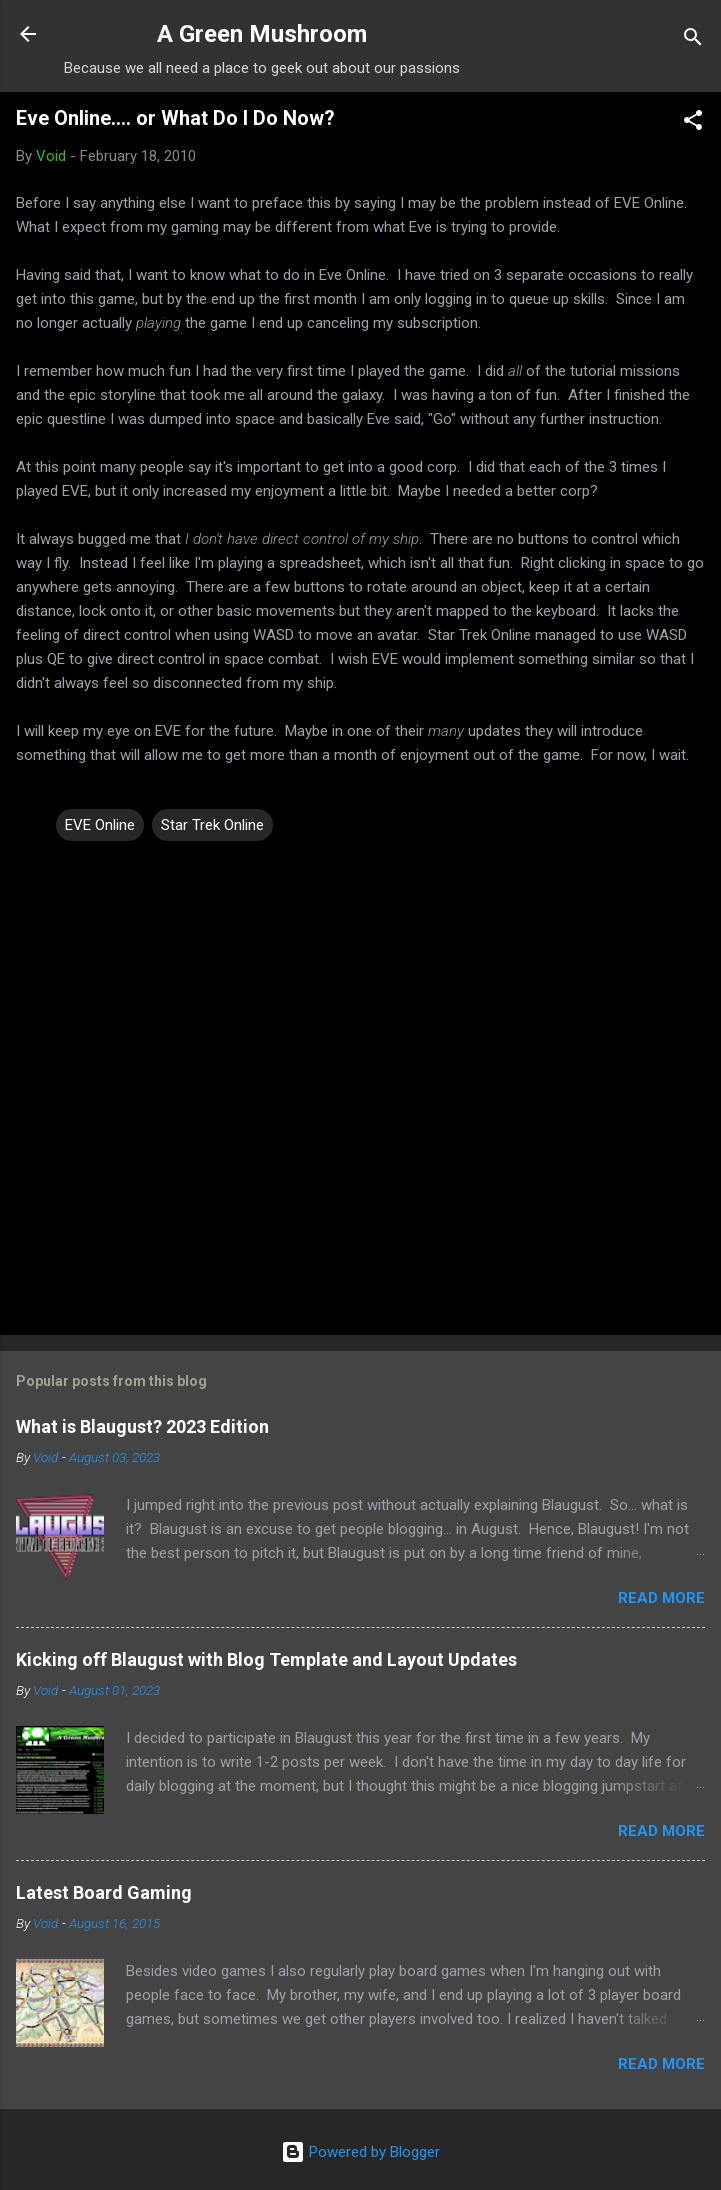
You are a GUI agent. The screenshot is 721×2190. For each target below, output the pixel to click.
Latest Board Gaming (104, 1892)
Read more (661, 1598)
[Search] (693, 40)
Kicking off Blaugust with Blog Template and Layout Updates (266, 1659)
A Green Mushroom (262, 34)
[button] (693, 123)
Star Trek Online (212, 825)
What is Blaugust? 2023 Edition (142, 1426)
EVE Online (100, 825)
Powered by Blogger (360, 2152)
